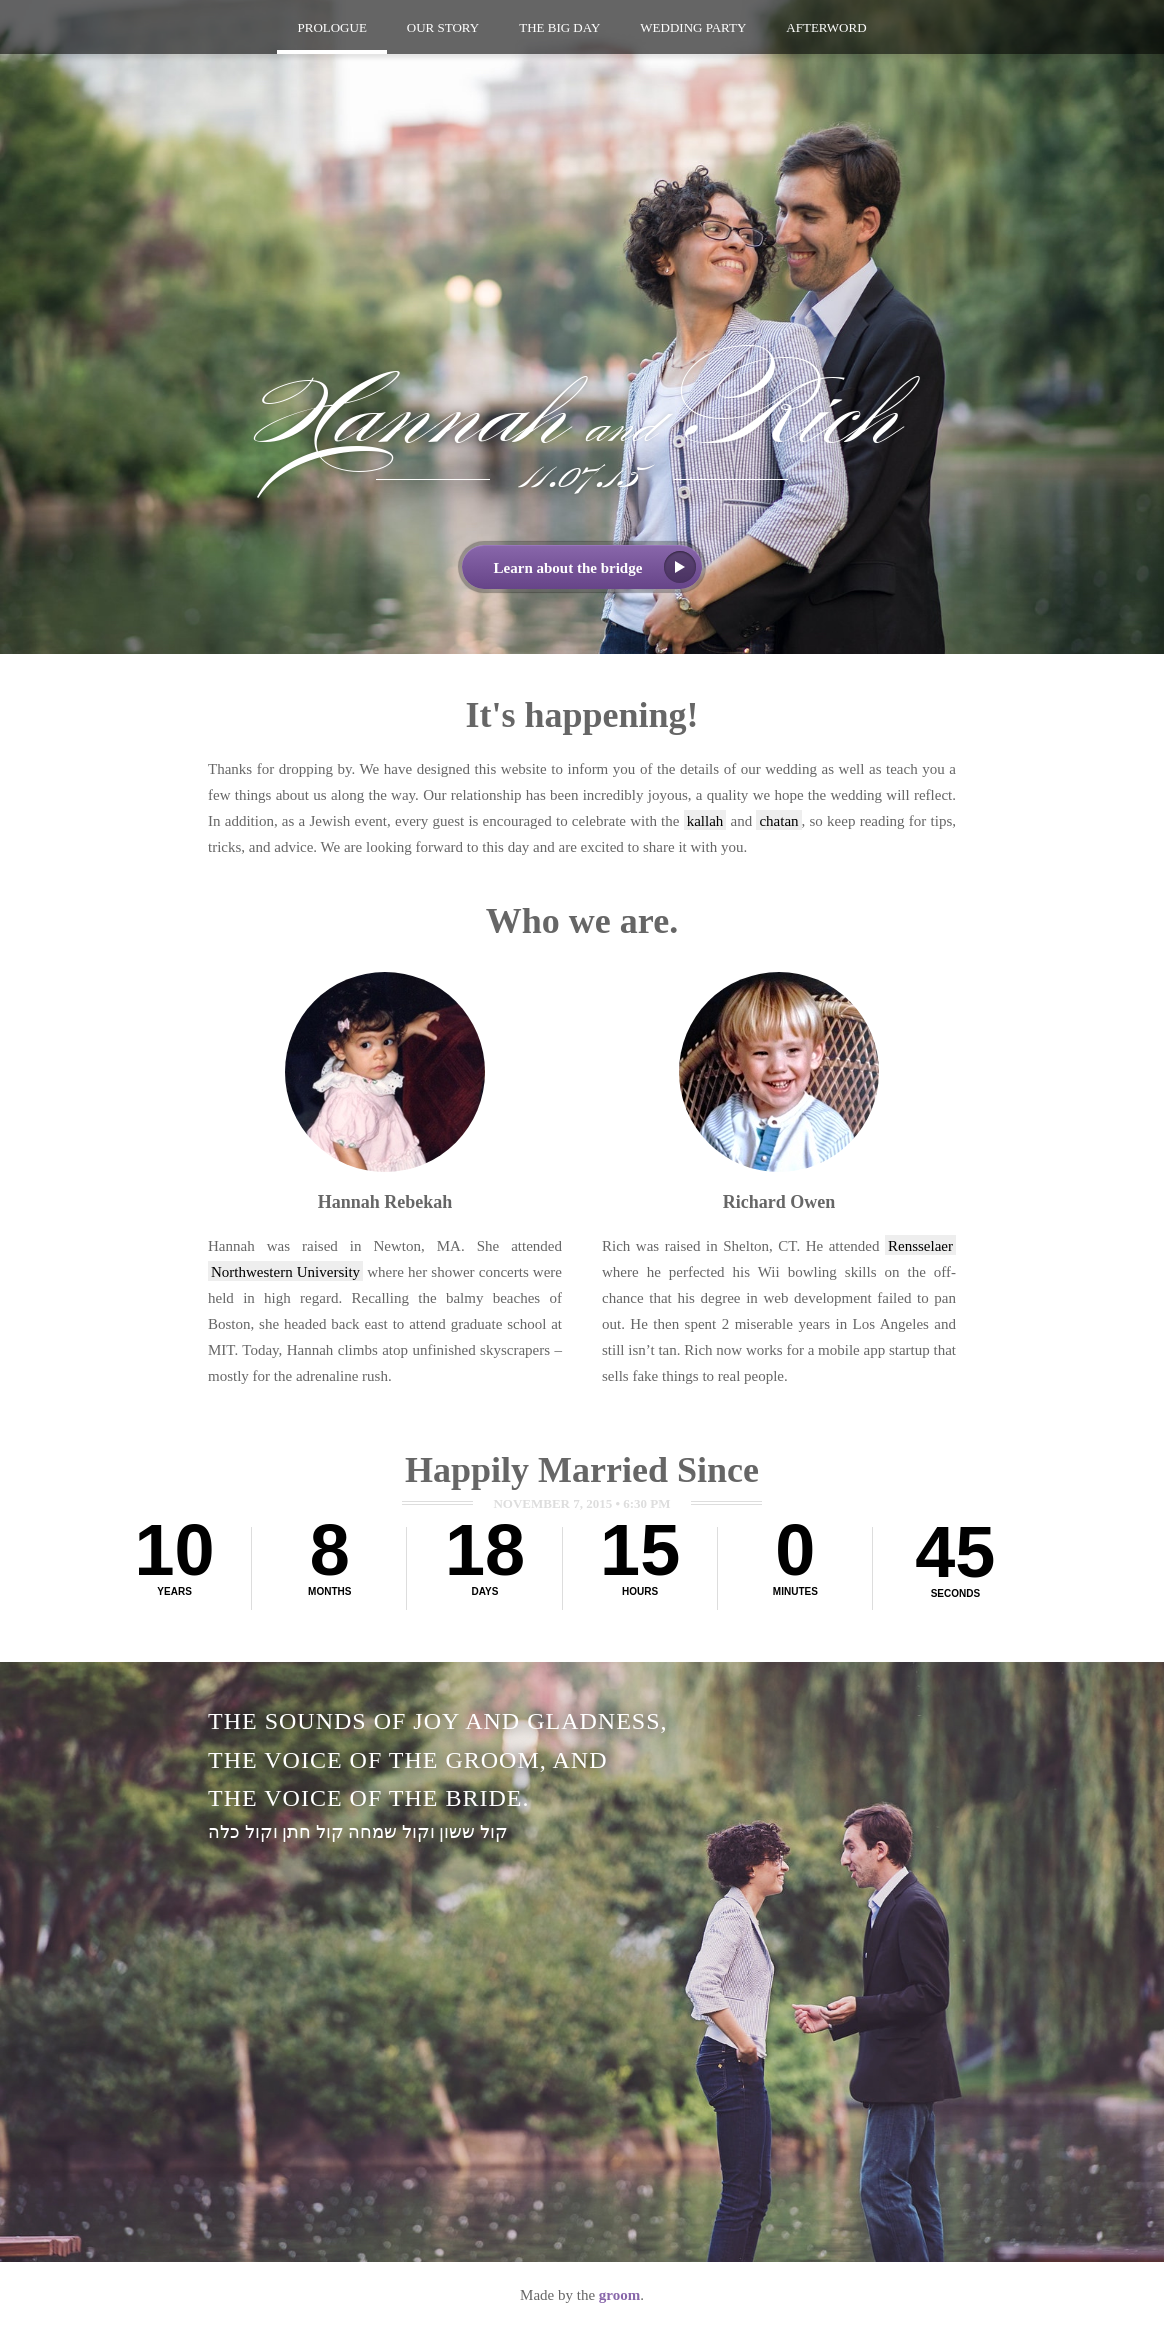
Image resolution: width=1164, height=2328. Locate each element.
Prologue (331, 27)
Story (443, 27)
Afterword (826, 27)
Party (693, 27)
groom (619, 2295)
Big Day (559, 27)
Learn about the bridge (595, 567)
